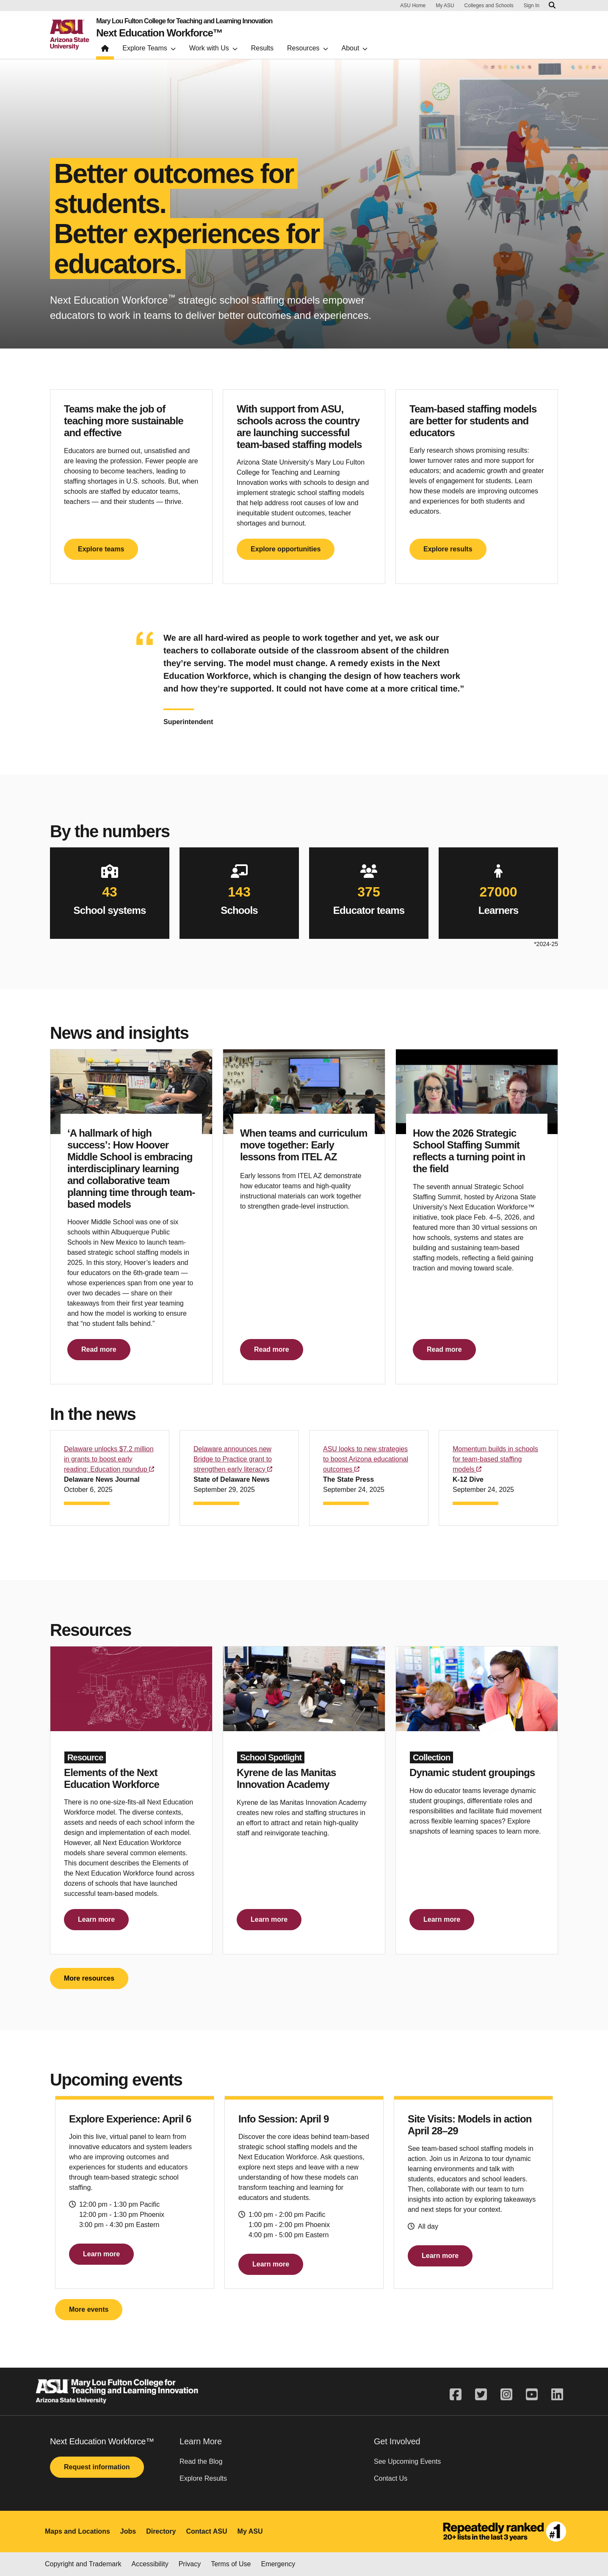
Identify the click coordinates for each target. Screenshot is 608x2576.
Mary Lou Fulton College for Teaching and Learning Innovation (184, 21)
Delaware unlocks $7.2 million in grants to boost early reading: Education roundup (109, 1459)
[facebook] (459, 2395)
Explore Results (203, 2478)
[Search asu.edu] (552, 5)
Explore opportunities (286, 549)
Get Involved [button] (397, 2441)
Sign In (531, 5)
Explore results (448, 549)
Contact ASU (206, 2531)
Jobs (128, 2531)
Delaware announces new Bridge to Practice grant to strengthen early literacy (232, 1459)
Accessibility (150, 2564)
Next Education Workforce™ (159, 33)
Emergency (278, 2564)
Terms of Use (231, 2564)
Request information (97, 2467)
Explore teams (101, 549)
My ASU (445, 5)
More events (88, 2309)
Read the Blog (201, 2461)
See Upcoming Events (407, 2461)
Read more (98, 1349)
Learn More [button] (201, 2441)
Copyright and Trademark (83, 2564)
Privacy (190, 2564)
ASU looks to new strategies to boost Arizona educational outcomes (365, 1459)
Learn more (96, 1919)
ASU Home (413, 5)
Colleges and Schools (489, 5)
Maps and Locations (77, 2531)
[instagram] (506, 2395)
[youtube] (531, 2395)
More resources (89, 1978)
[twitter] (481, 2395)
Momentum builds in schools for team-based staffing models (495, 1459)
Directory (161, 2531)
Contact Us (390, 2478)
